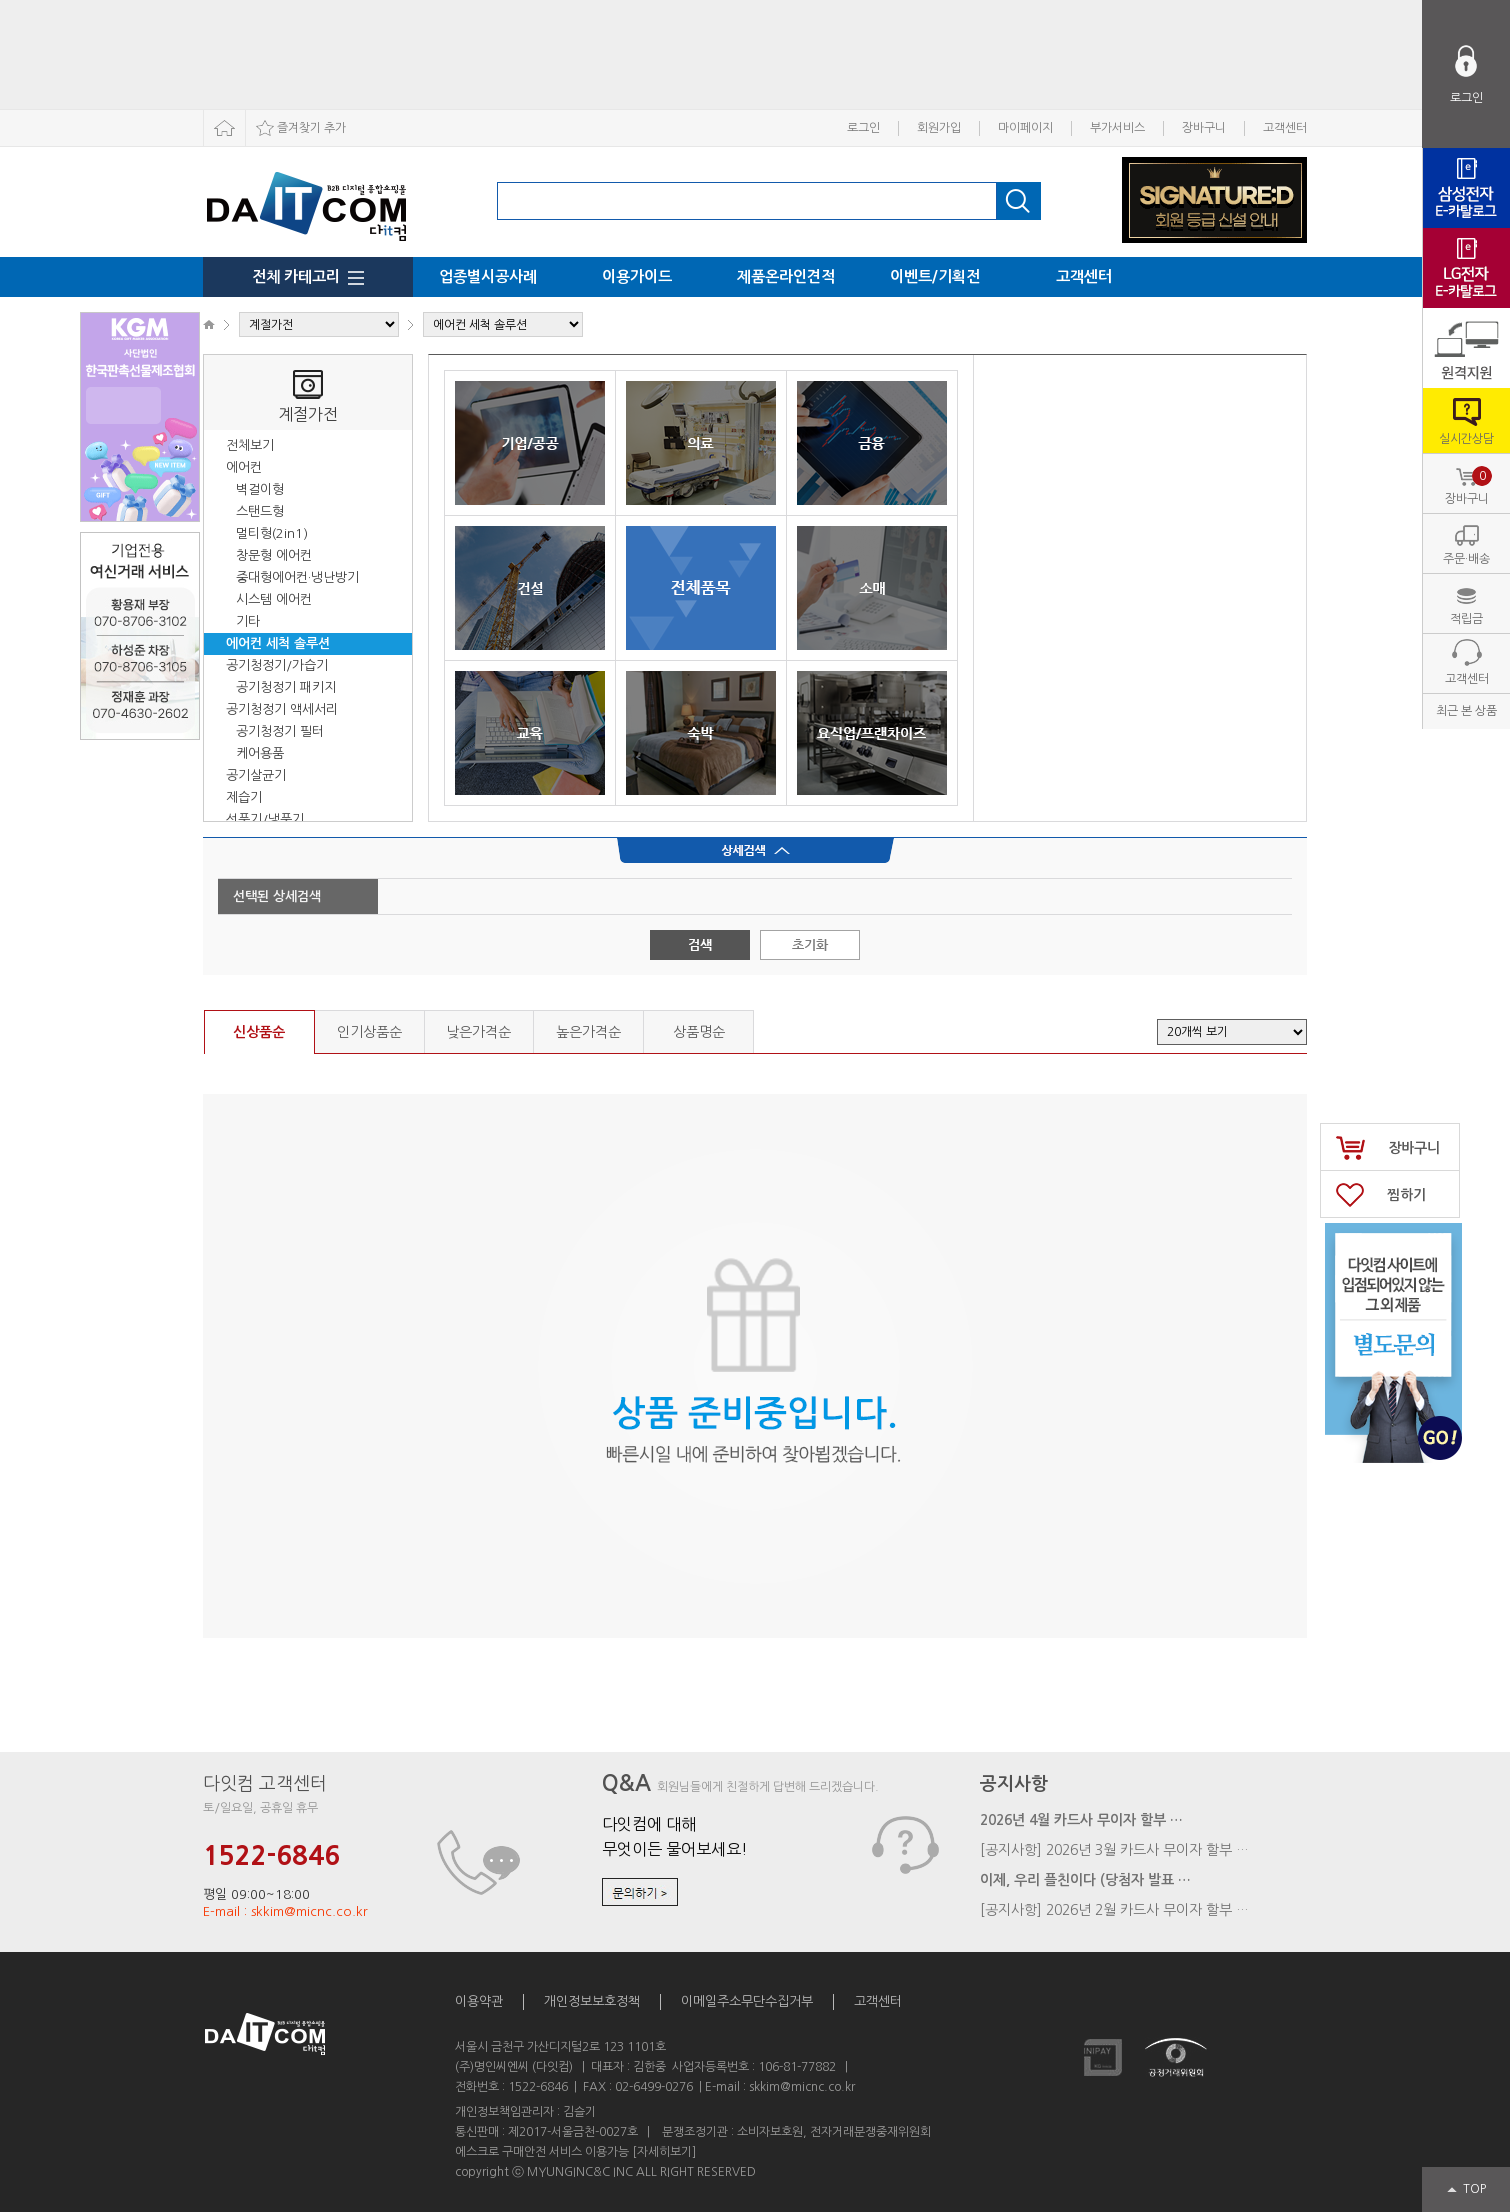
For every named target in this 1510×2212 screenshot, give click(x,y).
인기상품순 (369, 1032)
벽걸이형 (260, 489)
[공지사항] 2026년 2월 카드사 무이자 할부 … (1114, 1910)
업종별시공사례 (488, 276)
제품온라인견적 (786, 276)
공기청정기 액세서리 (282, 709)
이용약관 (479, 2001)
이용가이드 (637, 276)
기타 (248, 621)
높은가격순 (588, 1032)
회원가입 (939, 128)
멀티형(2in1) (272, 533)
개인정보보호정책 (592, 2001)
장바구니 (1204, 128)
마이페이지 (1025, 128)
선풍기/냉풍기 (265, 819)
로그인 (863, 128)
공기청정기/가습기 (277, 665)
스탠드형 (260, 511)
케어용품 (260, 753)
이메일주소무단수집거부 (747, 2001)
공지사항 (1014, 1784)
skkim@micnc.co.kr (802, 2087)
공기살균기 (256, 775)
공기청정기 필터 (280, 731)
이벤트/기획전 (935, 276)
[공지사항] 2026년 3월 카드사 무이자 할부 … (1114, 1850)
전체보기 (250, 445)
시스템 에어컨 (274, 599)
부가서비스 (1117, 128)
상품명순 (699, 1032)
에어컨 (244, 467)
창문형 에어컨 (274, 555)
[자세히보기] (664, 2152)
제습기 (244, 797)
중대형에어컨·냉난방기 (297, 577)
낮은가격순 (478, 1032)
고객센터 (1285, 128)
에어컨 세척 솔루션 (278, 643)
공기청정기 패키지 (286, 687)
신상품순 (259, 1032)
